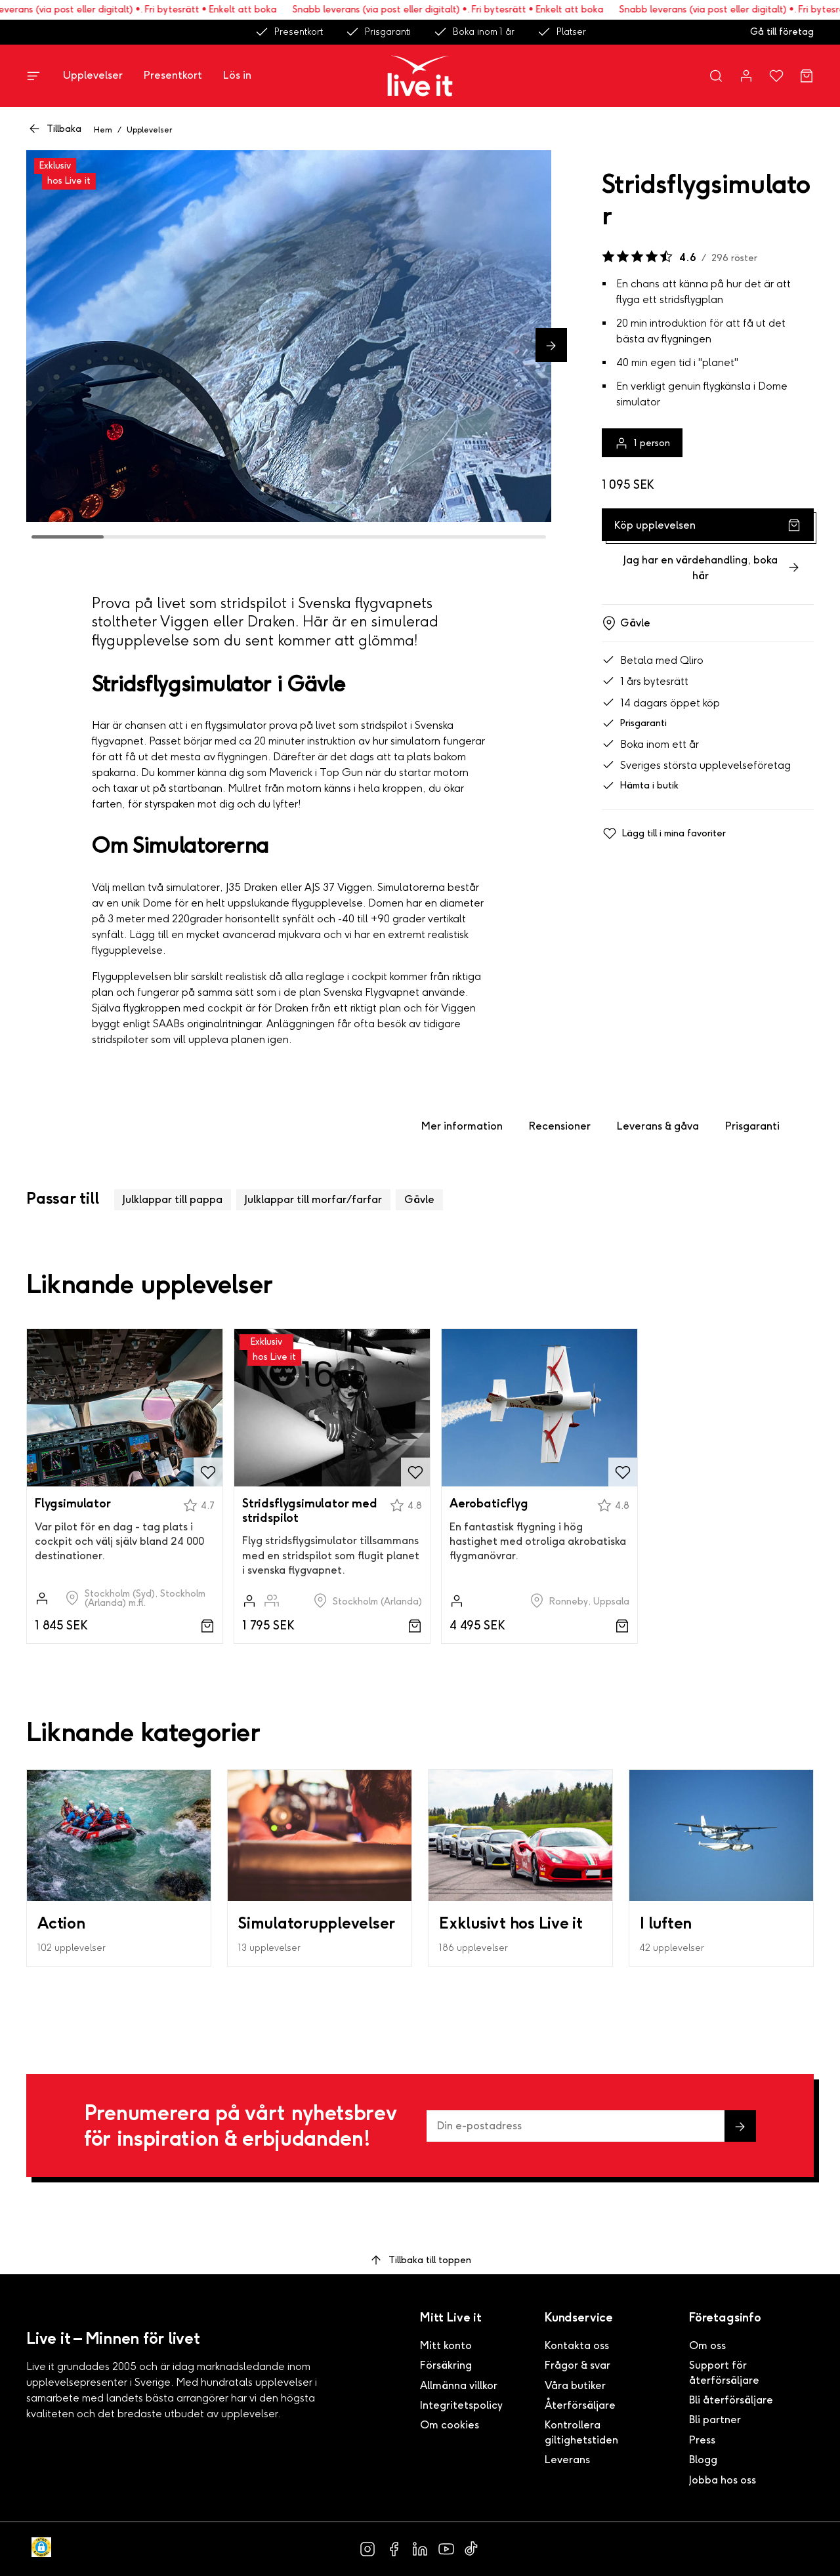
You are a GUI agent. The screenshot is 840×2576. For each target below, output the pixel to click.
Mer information (462, 1126)
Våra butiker (575, 2385)
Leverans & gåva (658, 1126)
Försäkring (446, 2365)
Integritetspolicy (461, 2405)
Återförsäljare (580, 2405)
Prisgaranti (378, 32)
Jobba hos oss (722, 2480)
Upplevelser (93, 75)
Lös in (237, 75)
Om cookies (449, 2425)
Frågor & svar (577, 2365)
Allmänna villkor (458, 2385)
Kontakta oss (577, 2345)
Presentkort (289, 32)
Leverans (567, 2459)
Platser (561, 32)
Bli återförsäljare (731, 2400)
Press (702, 2440)
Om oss (707, 2345)
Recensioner (560, 1126)
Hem (103, 129)
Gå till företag (782, 31)
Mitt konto (446, 2345)
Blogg (703, 2459)
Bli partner (715, 2419)
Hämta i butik (640, 785)
